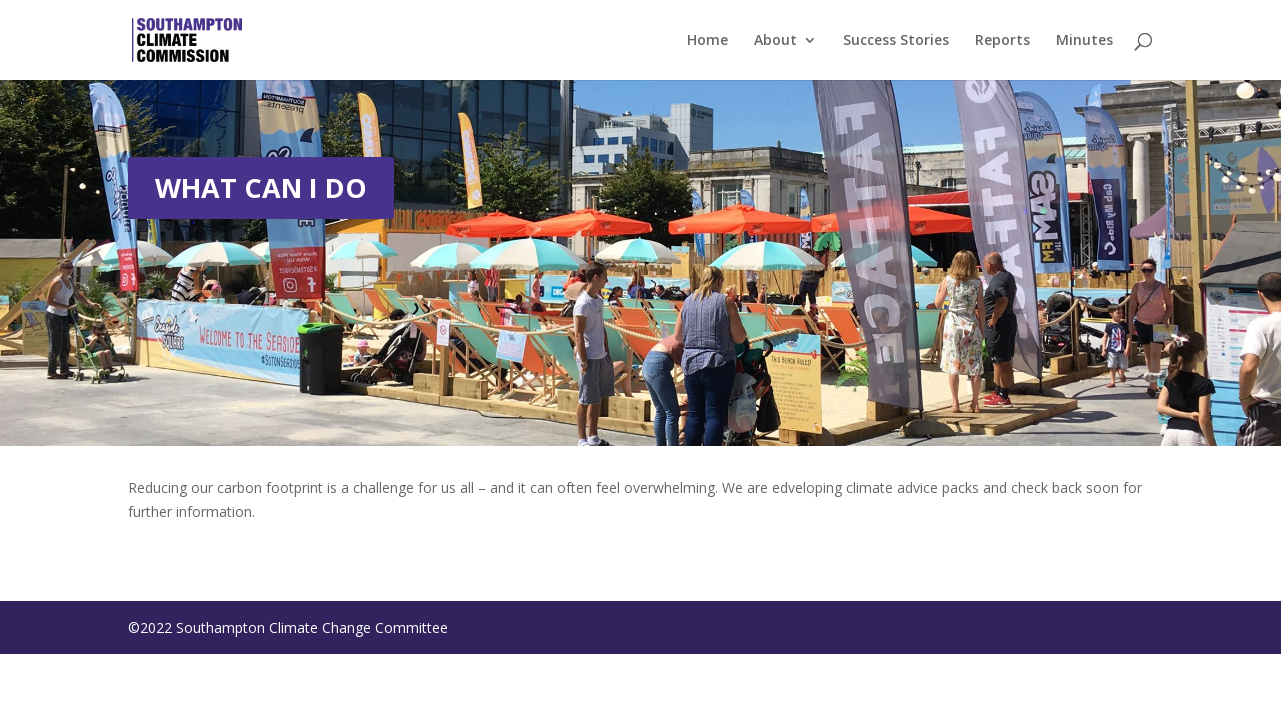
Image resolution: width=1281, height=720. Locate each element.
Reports (1002, 41)
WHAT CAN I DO (261, 187)
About (775, 41)
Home (707, 41)
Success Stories (896, 41)
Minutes (1084, 41)
